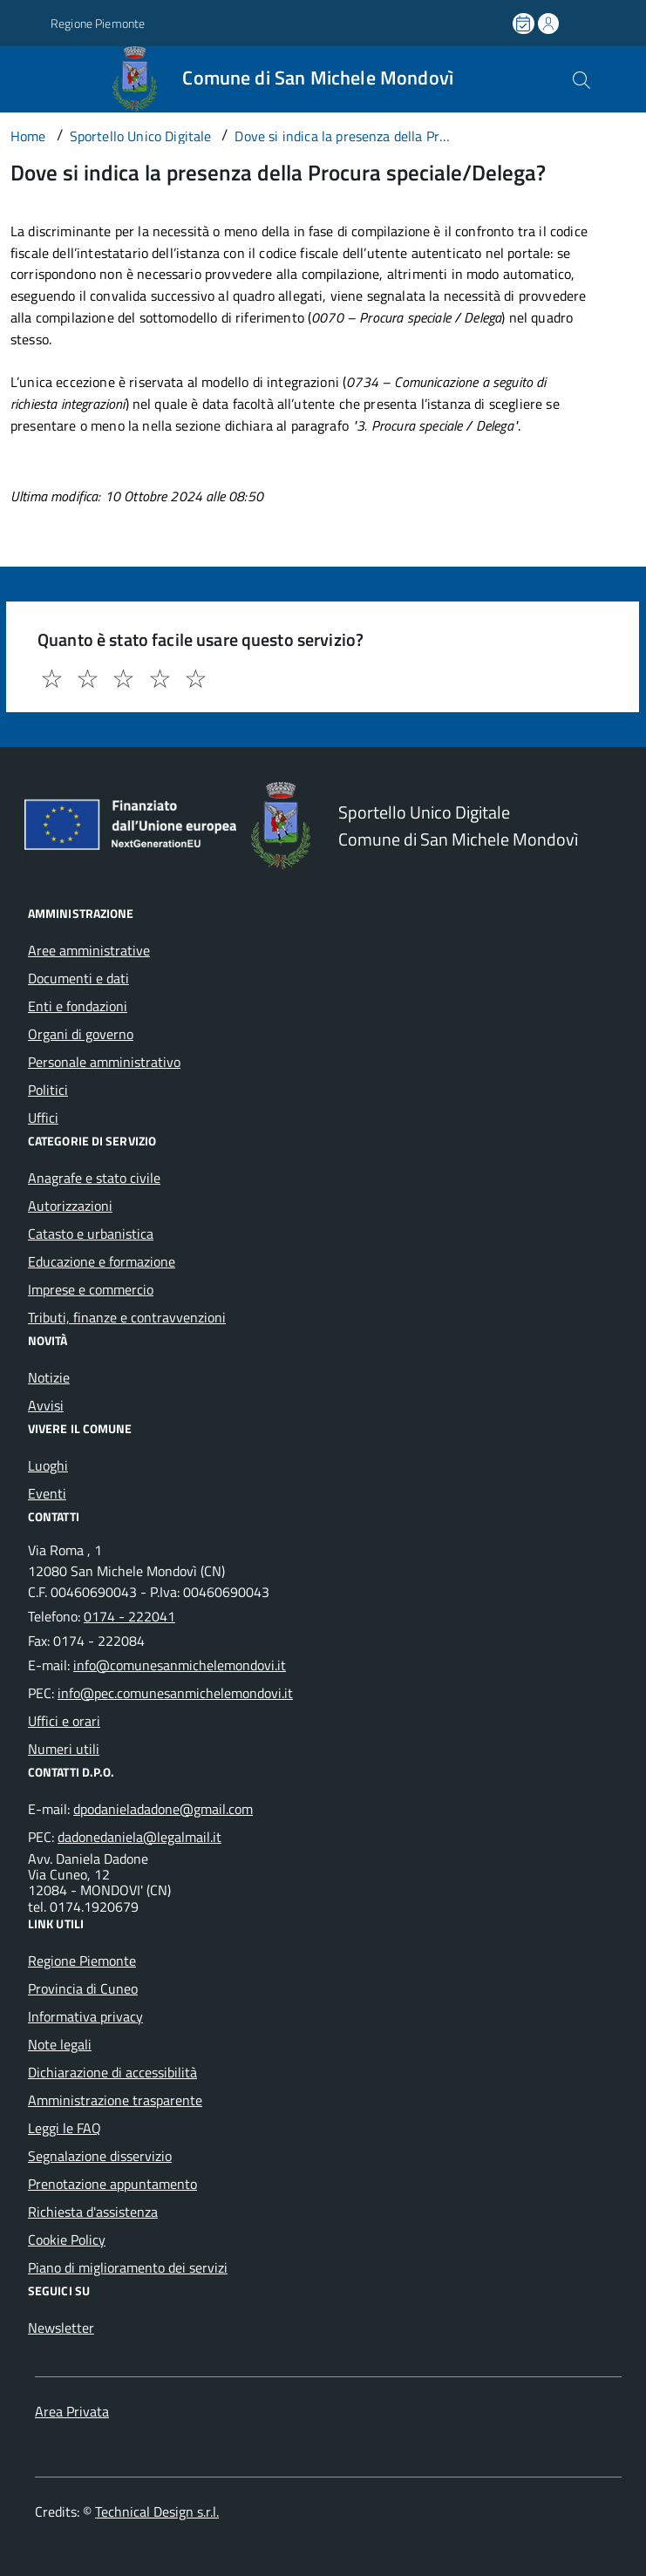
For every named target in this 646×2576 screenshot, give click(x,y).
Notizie (49, 1377)
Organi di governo (80, 1033)
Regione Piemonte (82, 1960)
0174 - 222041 (129, 1616)
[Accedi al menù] (22, 77)
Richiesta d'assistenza (93, 2211)
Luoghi (48, 1465)
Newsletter (61, 2327)
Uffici (43, 1117)
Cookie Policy (66, 2239)
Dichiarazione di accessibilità (112, 2072)
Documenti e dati (78, 978)
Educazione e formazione (101, 1261)
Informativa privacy (85, 2016)
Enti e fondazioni (77, 1006)
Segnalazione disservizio (100, 2155)
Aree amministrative (89, 950)
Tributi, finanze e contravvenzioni (127, 1317)
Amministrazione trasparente (115, 2100)
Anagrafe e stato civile (94, 1177)
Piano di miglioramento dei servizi (128, 2267)
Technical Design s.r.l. (157, 2511)
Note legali (60, 2044)
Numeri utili (63, 1748)
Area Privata (72, 2411)
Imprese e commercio (90, 1289)
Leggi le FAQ (64, 2127)
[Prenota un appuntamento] (525, 23)
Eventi (47, 1493)
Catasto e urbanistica (90, 1233)
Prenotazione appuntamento (112, 2183)
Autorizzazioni (70, 1205)
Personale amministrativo (104, 1061)
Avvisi (46, 1405)
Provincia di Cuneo (83, 1988)
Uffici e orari (64, 1720)
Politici (48, 1089)
